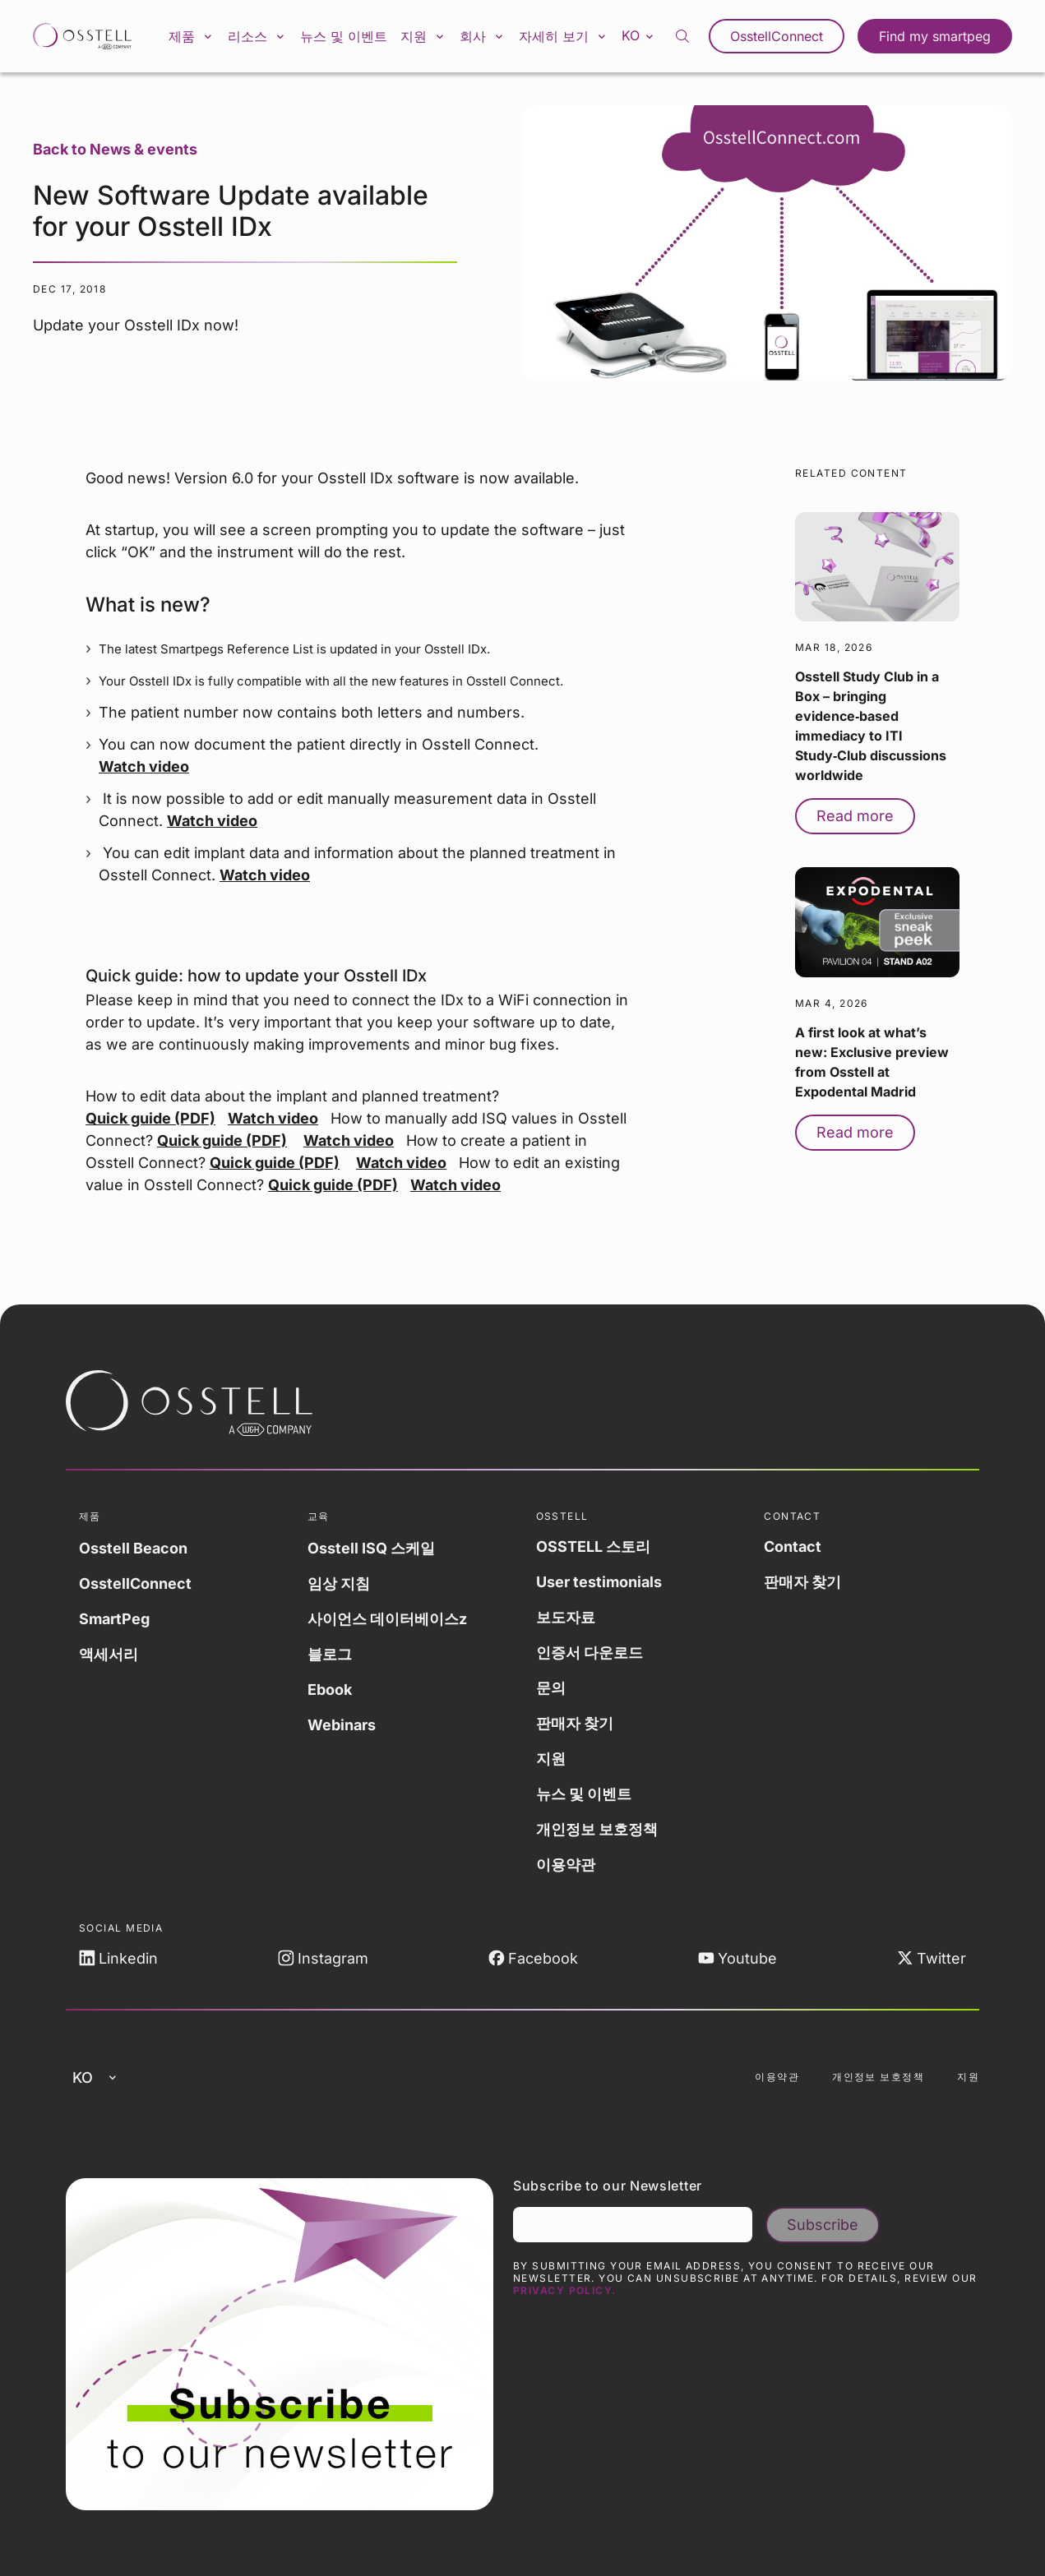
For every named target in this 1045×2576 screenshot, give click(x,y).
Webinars (341, 1724)
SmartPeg (114, 1618)
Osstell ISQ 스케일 (371, 1548)
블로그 (329, 1654)
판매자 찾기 (574, 1723)
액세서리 (108, 1654)
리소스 (257, 36)
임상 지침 (338, 1583)
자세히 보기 (563, 36)
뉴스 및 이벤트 (343, 36)
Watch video (144, 766)
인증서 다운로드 (589, 1652)
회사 (483, 36)
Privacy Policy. (565, 2290)
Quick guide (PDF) (150, 1118)
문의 (551, 1688)
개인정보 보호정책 (597, 1829)
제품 (192, 36)
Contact (792, 1546)
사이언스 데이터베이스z (387, 1618)
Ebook (329, 1689)
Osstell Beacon (133, 1548)
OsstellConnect (776, 36)
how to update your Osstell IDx (307, 976)
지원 (423, 36)
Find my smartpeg (935, 36)
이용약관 (565, 1864)
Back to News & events (115, 149)
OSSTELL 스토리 (593, 1546)
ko (639, 35)
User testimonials (599, 1581)
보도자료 (565, 1617)
